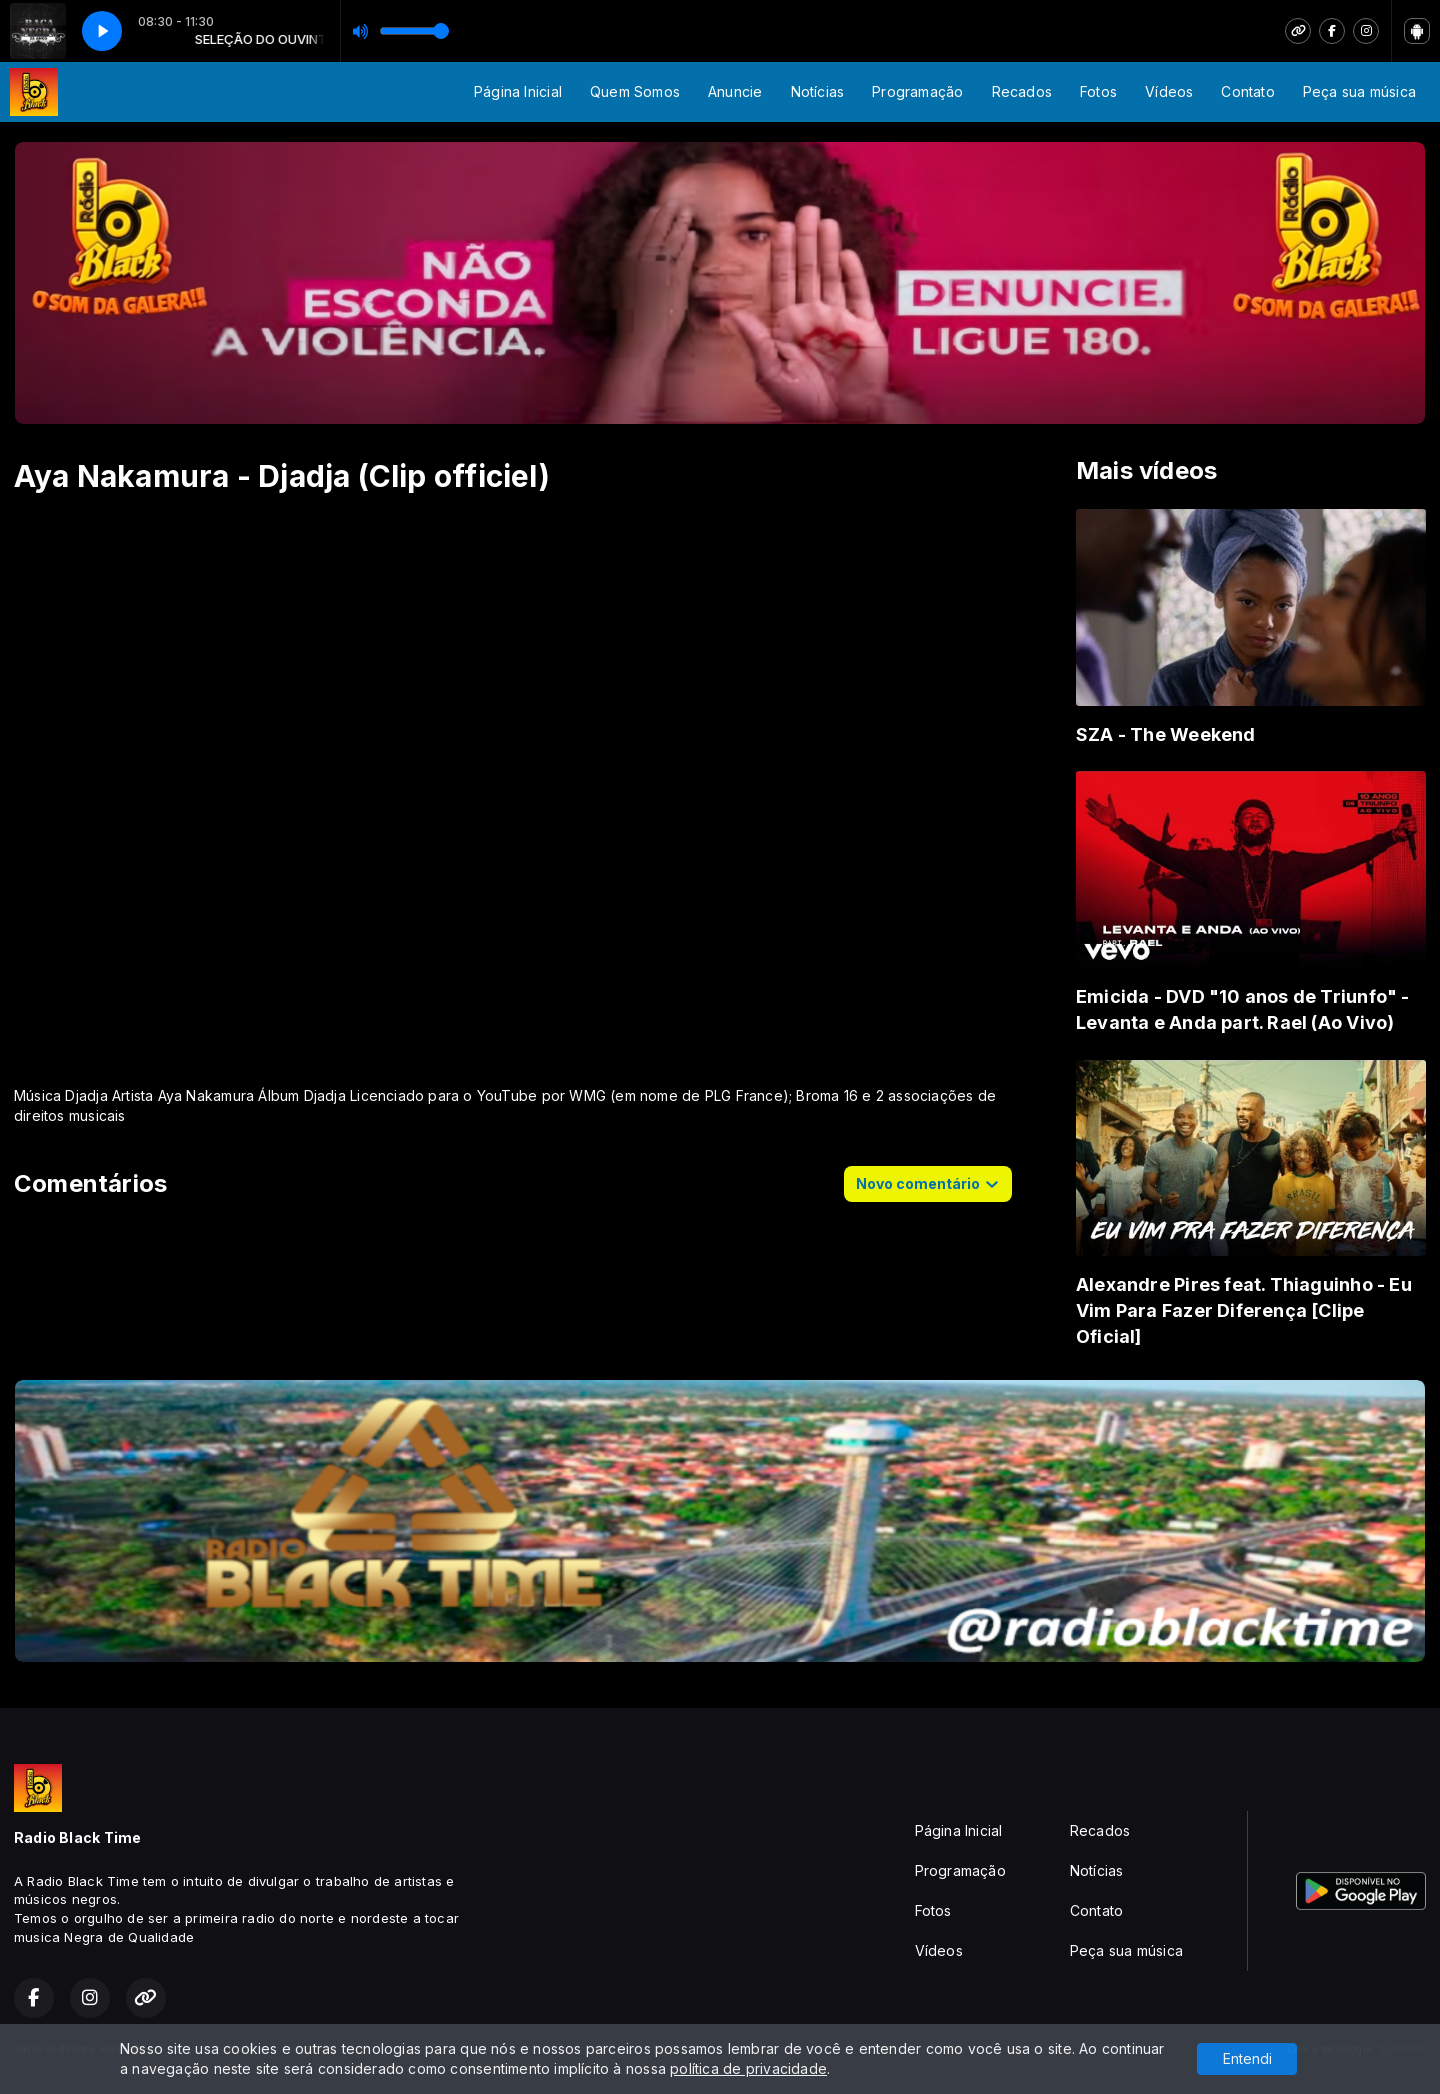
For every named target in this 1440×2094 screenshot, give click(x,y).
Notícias (818, 91)
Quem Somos (635, 91)
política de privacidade (748, 2068)
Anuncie (735, 91)
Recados (1022, 91)
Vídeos (1169, 91)
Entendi (1247, 2058)
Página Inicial (518, 91)
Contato (1247, 91)
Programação (917, 91)
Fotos (1098, 91)
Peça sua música (1359, 91)
